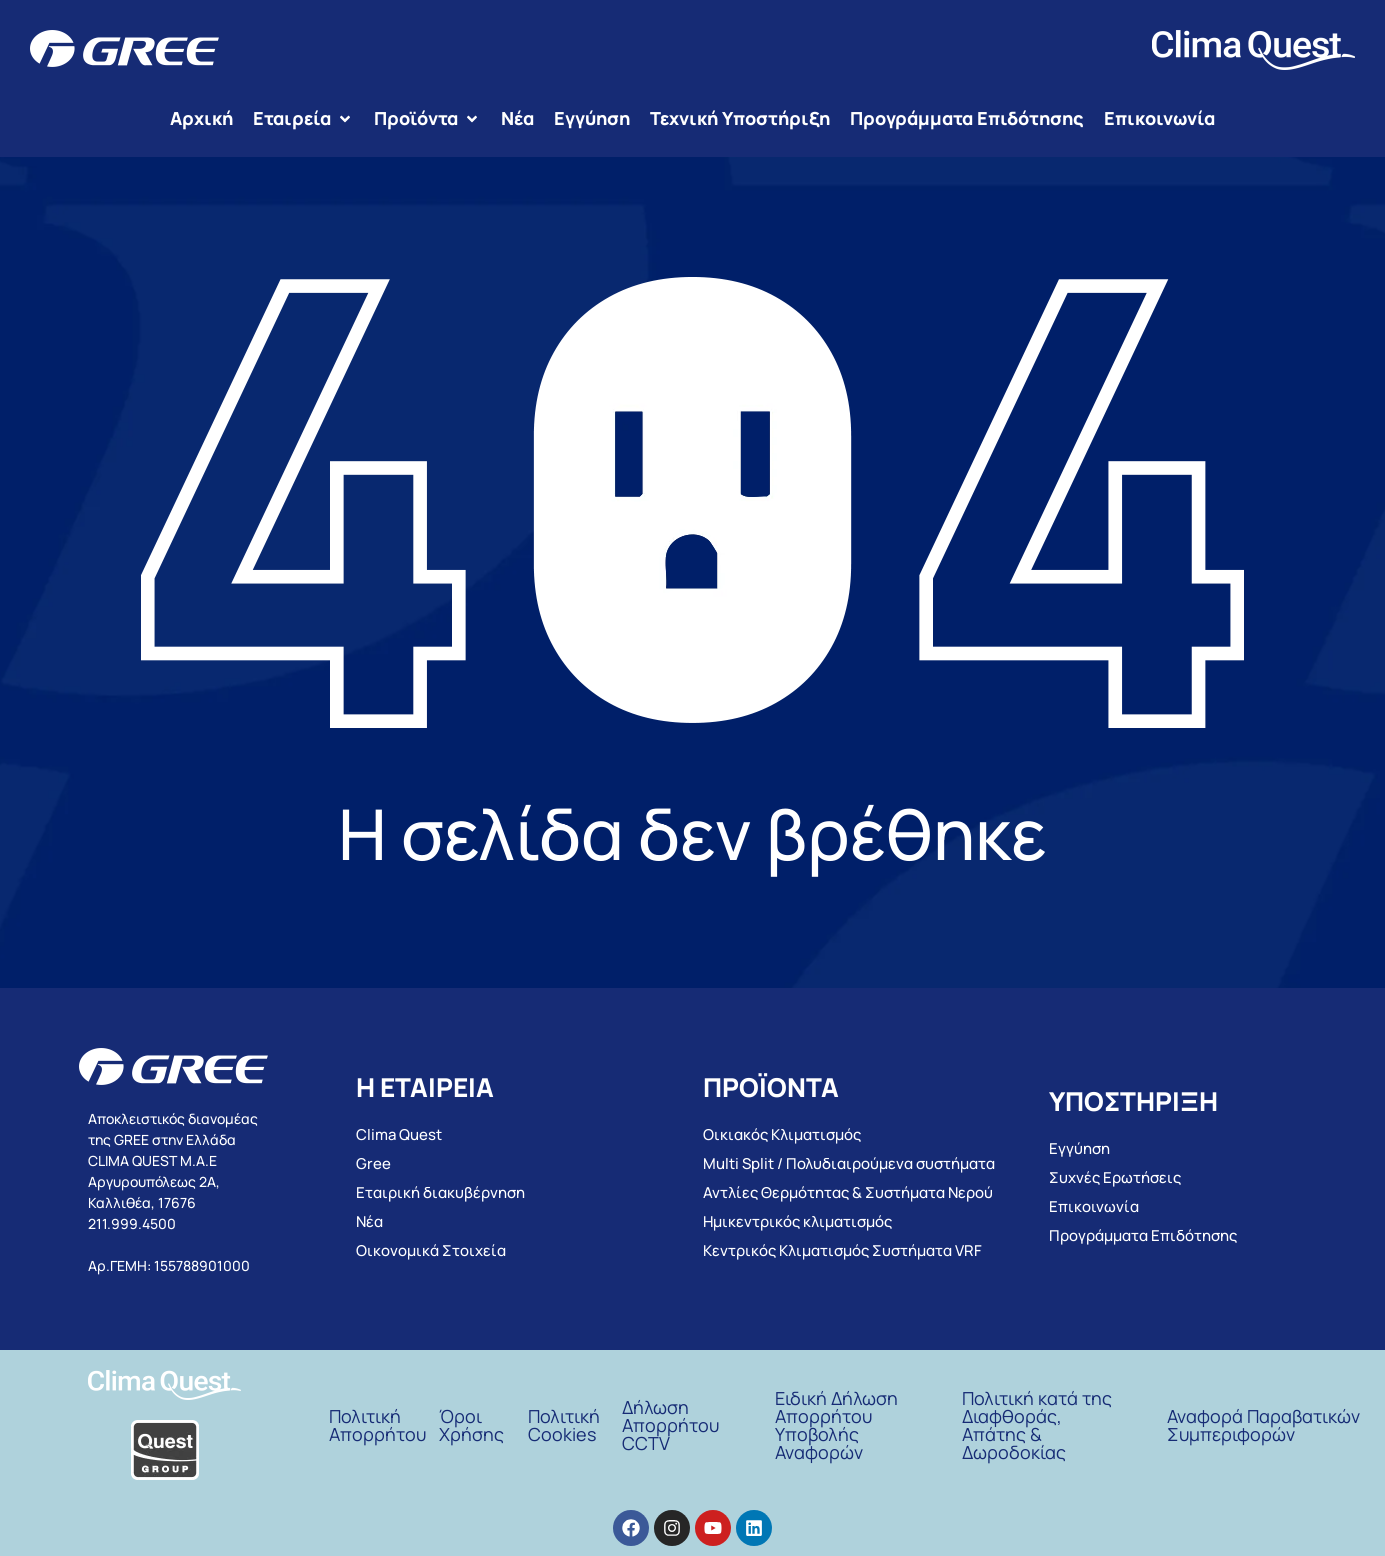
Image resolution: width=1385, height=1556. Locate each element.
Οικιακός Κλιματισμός (782, 1134)
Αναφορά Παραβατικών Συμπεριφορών (1263, 1425)
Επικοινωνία (1094, 1206)
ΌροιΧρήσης (471, 1425)
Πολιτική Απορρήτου (377, 1425)
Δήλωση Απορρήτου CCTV (670, 1425)
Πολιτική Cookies (564, 1425)
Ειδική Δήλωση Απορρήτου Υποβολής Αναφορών (836, 1425)
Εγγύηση (1079, 1148)
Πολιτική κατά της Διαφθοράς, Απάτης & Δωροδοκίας (1037, 1425)
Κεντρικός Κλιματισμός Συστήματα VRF (842, 1250)
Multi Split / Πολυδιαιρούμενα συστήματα (849, 1163)
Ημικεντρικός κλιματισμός (797, 1221)
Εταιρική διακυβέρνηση (440, 1192)
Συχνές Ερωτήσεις (1115, 1177)
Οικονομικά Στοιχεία (431, 1250)
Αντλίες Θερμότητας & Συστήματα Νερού (848, 1192)
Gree (373, 1163)
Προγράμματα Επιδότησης (1143, 1235)
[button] (303, 118)
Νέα (369, 1221)
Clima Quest (399, 1134)
